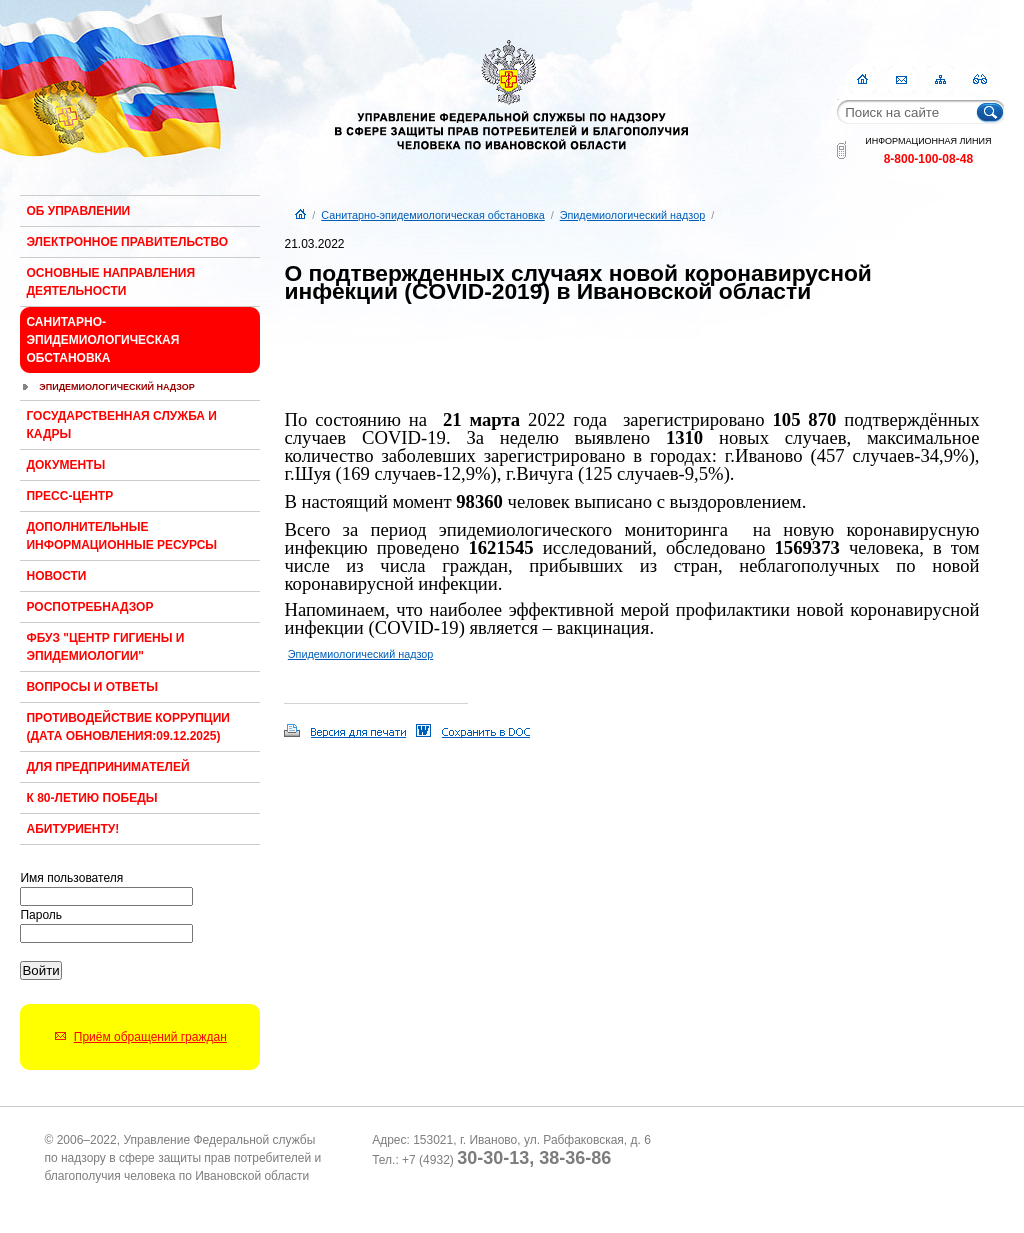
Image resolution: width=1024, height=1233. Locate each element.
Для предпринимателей (107, 767)
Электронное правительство (127, 242)
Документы (65, 465)
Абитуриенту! (72, 829)
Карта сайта (940, 79)
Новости (56, 576)
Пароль (41, 915)
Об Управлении (78, 211)
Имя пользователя (71, 878)
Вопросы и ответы (92, 687)
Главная (862, 79)
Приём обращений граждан (150, 1037)
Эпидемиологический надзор (117, 387)
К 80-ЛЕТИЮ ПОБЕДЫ (91, 798)
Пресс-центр (69, 496)
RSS (979, 79)
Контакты (901, 79)
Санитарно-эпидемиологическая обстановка (102, 340)
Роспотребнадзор (89, 607)
